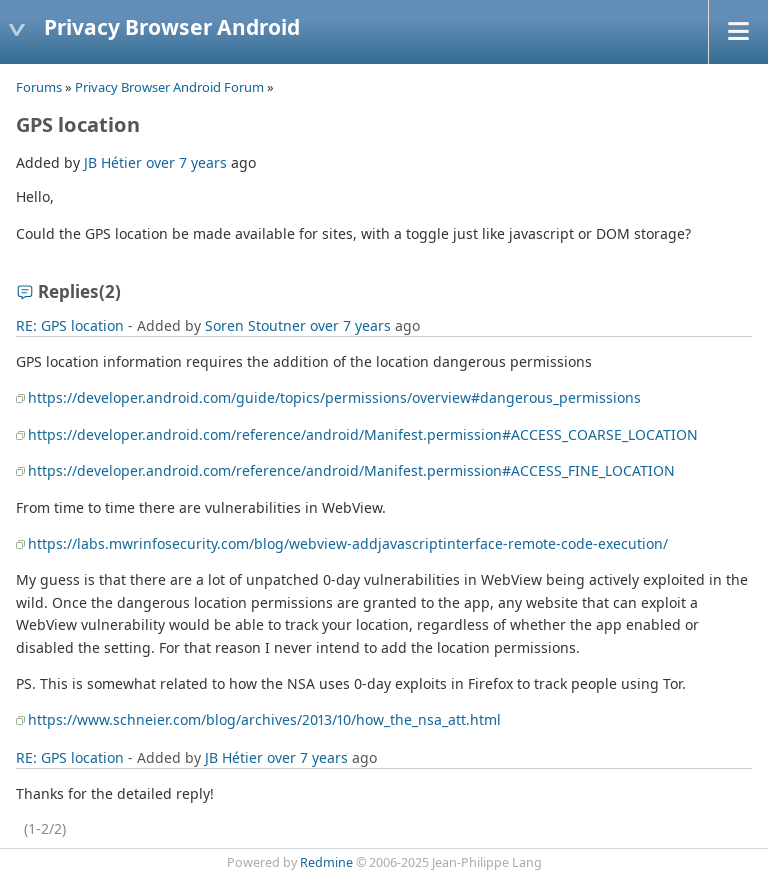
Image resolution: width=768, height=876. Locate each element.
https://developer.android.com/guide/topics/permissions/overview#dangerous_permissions (334, 397)
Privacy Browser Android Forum (169, 87)
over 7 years (186, 162)
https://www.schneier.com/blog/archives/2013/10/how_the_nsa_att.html (264, 719)
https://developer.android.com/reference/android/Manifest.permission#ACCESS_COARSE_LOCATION (363, 434)
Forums (39, 87)
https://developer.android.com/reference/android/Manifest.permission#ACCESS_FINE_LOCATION (351, 470)
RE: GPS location (70, 325)
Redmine (326, 862)
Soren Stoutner (255, 325)
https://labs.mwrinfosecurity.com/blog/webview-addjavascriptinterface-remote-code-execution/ (348, 543)
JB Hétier (113, 162)
